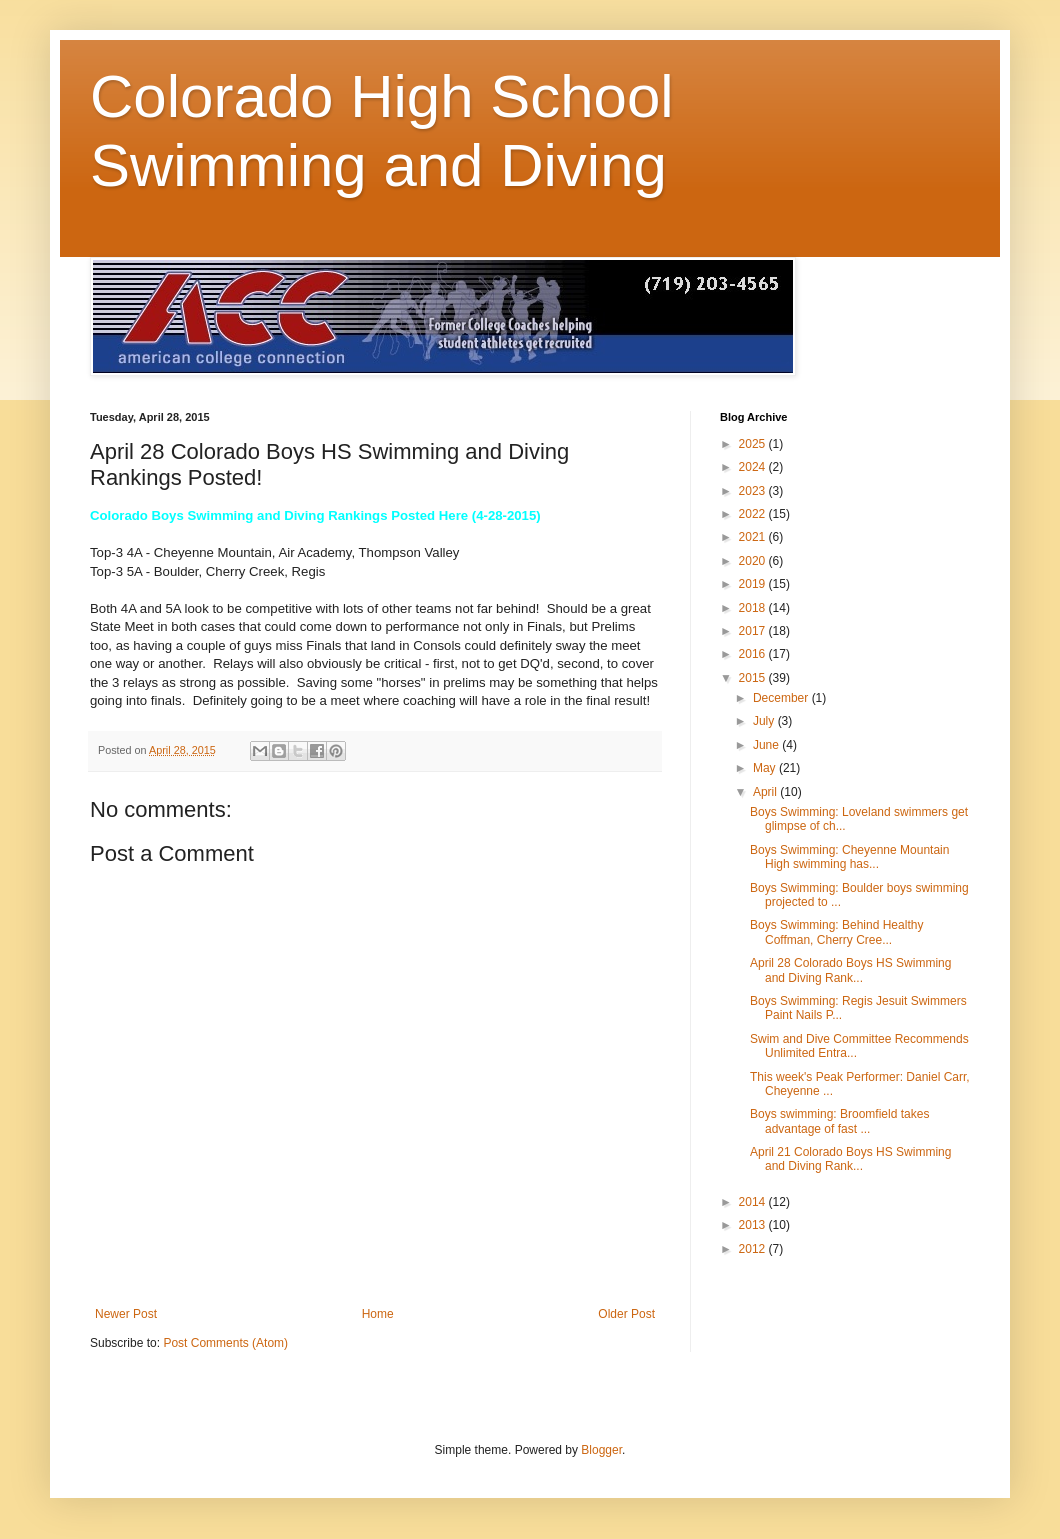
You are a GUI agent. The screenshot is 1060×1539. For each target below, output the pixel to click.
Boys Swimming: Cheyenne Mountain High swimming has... (849, 857)
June (767, 745)
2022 (754, 514)
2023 (754, 491)
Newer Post (126, 1314)
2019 (754, 584)
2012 (754, 1249)
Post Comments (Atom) (225, 1343)
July (765, 721)
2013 (754, 1225)
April (766, 792)
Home (378, 1314)
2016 (754, 654)
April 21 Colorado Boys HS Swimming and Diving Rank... (850, 1159)
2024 (754, 467)
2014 (754, 1202)
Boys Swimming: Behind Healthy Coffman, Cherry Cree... (836, 932)
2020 (754, 561)
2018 (754, 608)
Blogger (601, 1450)
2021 (754, 537)
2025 (754, 444)
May (766, 768)
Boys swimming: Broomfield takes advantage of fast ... (839, 1121)
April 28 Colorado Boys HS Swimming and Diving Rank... (850, 970)
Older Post (626, 1314)
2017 (754, 631)
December (782, 698)
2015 (754, 678)
